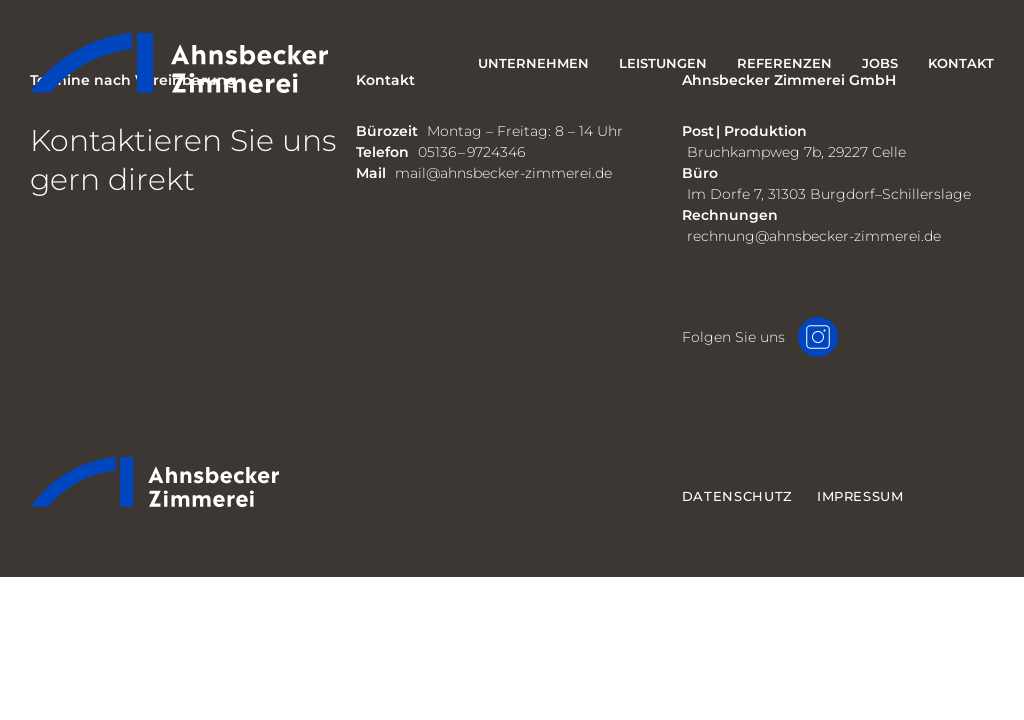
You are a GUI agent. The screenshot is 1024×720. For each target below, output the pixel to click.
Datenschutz (737, 496)
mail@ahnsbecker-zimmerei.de (503, 173)
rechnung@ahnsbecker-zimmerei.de (814, 236)
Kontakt (961, 63)
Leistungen (663, 63)
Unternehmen (533, 63)
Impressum (860, 496)
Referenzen (784, 63)
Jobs (880, 63)
